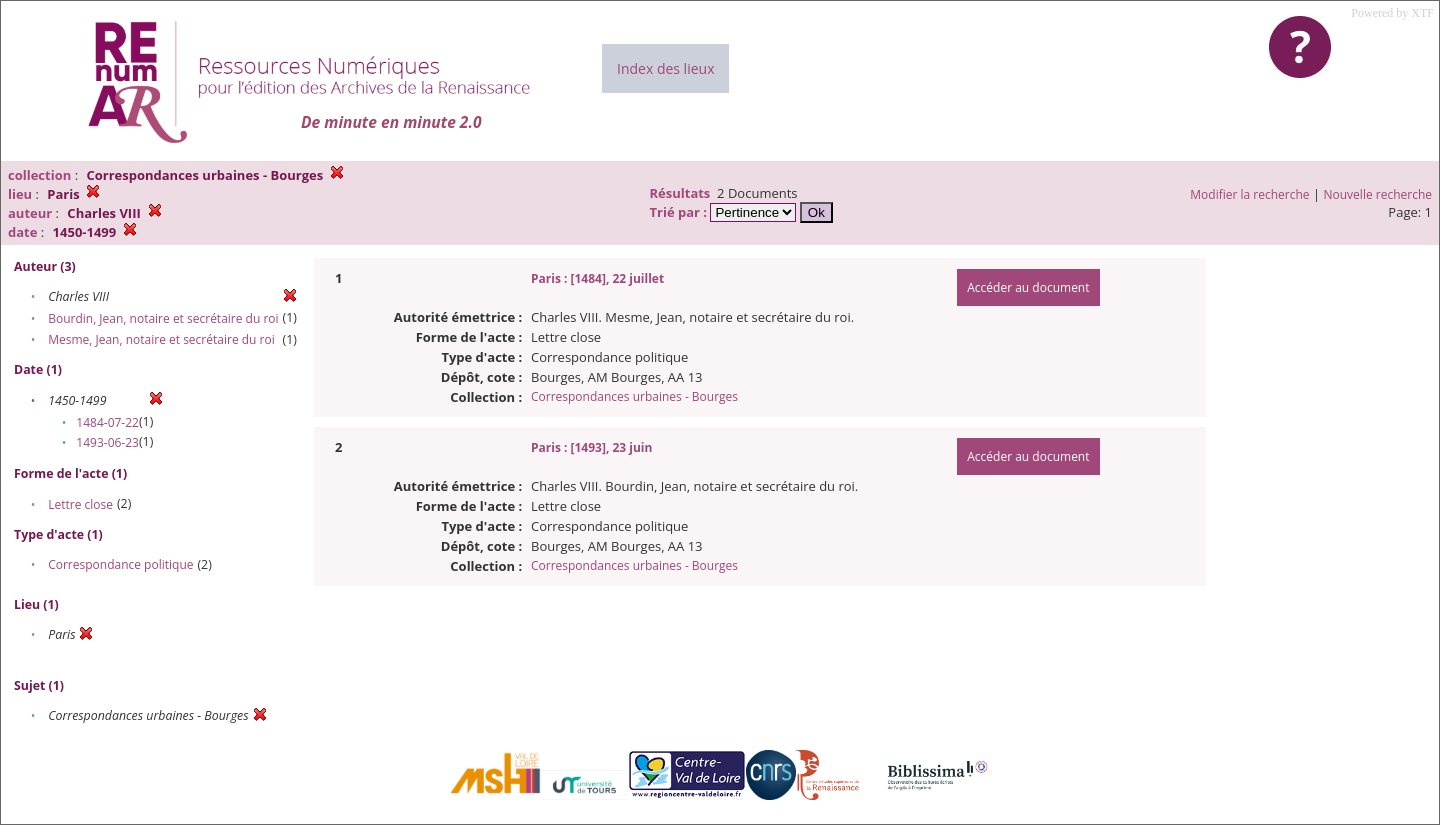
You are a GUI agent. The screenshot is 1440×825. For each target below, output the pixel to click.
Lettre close (80, 504)
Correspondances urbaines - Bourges (634, 396)
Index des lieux (665, 68)
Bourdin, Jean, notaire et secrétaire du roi (163, 318)
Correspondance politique (120, 564)
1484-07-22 (107, 422)
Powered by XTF (1392, 13)
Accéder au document (1028, 287)
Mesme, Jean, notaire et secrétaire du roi (161, 339)
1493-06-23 (107, 442)
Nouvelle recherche (1378, 194)
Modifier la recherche (1249, 194)
